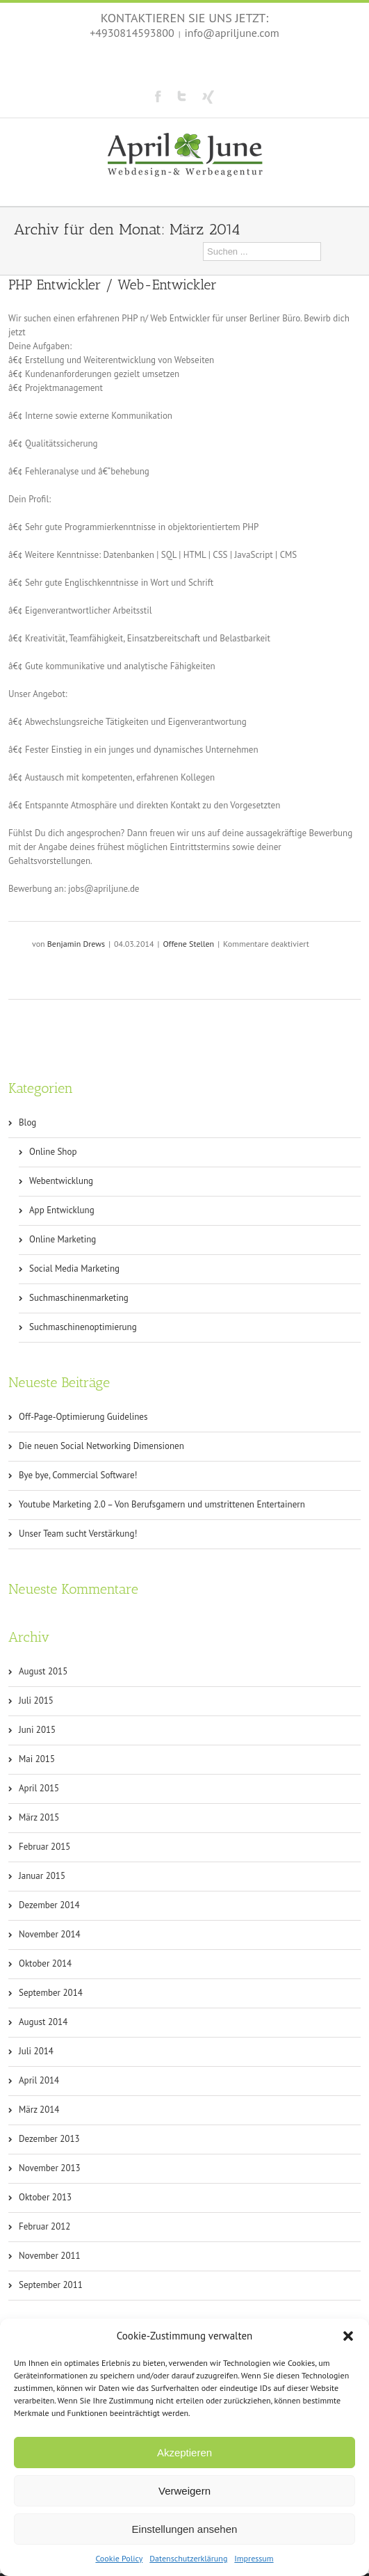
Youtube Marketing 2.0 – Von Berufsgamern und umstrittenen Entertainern (162, 1504)
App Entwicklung (62, 1210)
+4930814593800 (132, 33)
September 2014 (51, 1993)
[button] (348, 2336)
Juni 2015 (37, 1730)
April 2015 (39, 1788)
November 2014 (50, 1934)
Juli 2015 (36, 1700)
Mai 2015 (37, 1759)
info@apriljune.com (232, 33)
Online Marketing (62, 1239)
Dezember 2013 (49, 2139)
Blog (27, 1122)
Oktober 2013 (45, 2197)
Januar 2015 (42, 1876)
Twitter (181, 96)
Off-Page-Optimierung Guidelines (83, 1417)
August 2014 (43, 2022)
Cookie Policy (118, 2558)
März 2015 (39, 1817)
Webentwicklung (61, 1181)
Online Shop (52, 1152)
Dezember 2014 (49, 1905)
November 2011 (50, 2256)
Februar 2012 (44, 2226)
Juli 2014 (36, 2051)
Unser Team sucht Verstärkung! (78, 1533)
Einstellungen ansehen (185, 2529)
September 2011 (51, 2285)
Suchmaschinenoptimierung (83, 1327)
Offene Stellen (188, 943)
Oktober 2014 (45, 1963)
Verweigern (184, 2491)
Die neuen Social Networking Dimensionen (101, 1446)
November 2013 (50, 2168)
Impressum (253, 2558)
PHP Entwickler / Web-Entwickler (112, 284)
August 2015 (43, 1671)
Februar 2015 (44, 1847)
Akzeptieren (184, 2452)
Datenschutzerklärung (188, 2558)
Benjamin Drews (76, 943)
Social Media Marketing (74, 1268)
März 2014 (39, 2109)
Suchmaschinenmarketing (79, 1298)
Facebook (158, 96)
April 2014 (39, 2080)
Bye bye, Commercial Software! (78, 1475)
